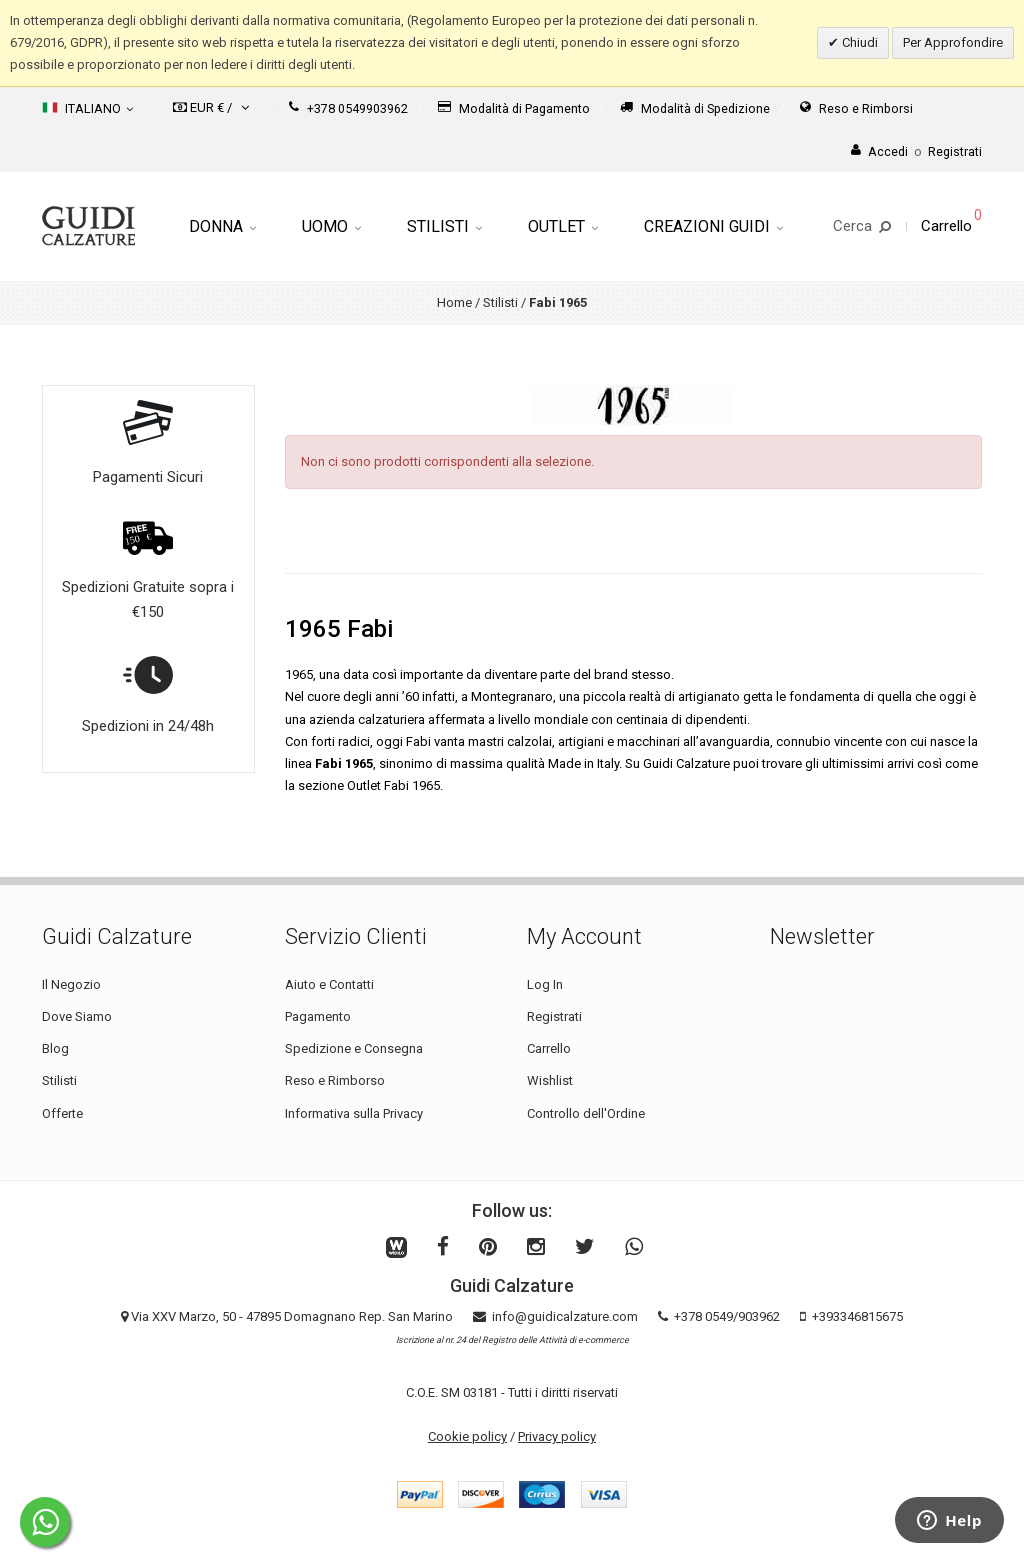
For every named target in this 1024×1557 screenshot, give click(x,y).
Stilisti (444, 226)
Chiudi (858, 42)
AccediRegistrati (916, 151)
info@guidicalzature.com (565, 1316)
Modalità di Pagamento (514, 108)
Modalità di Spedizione (695, 108)
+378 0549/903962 (727, 1316)
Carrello (549, 1048)
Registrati (554, 1016)
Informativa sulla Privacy (354, 1113)
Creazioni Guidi (713, 226)
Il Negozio (71, 984)
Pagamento (318, 1016)
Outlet (563, 226)
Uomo (331, 226)
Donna (222, 226)
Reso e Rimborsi (856, 108)
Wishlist (550, 1080)
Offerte (62, 1113)
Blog (55, 1048)
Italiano (87, 108)
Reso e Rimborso (335, 1080)
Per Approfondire (953, 42)
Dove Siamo (77, 1016)
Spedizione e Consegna (354, 1048)
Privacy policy (557, 1436)
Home (454, 302)
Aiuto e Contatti (329, 984)
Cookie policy (467, 1436)
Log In (545, 984)
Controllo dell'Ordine (586, 1113)
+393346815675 (857, 1316)
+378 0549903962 (348, 108)
